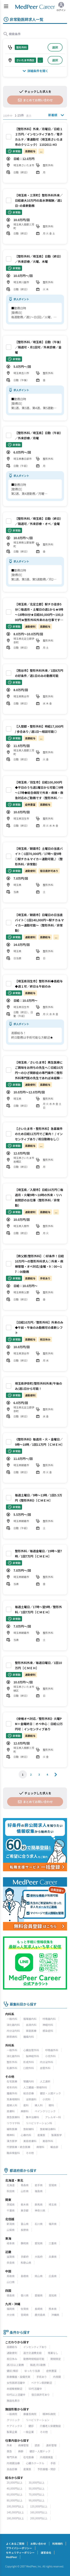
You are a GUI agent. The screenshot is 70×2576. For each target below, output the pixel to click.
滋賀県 (11, 2256)
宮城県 (53, 2185)
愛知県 (39, 2243)
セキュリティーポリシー (20, 2552)
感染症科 (48, 2031)
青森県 (25, 2185)
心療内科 (26, 2135)
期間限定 (55, 2359)
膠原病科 (12, 2037)
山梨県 (11, 2230)
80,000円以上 (15, 2500)
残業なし (53, 2353)
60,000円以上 (15, 2494)
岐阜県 (11, 2243)
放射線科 (28, 2129)
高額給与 (12, 2347)
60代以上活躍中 (16, 2394)
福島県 (39, 2191)
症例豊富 (51, 2371)
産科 (26, 2105)
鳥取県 (11, 2276)
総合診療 (28, 2093)
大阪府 (39, 2256)
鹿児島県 (40, 2315)
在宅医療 (12, 2081)
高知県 (53, 2295)
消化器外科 (13, 2056)
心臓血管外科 (31, 2050)
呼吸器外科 (51, 2050)
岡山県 (39, 2276)
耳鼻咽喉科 (13, 2099)
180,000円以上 (15, 2518)
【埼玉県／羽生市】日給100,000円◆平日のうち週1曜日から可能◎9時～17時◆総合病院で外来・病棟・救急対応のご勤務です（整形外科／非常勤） (39, 792)
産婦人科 (12, 2105)
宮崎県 (25, 2315)
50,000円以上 (37, 2488)
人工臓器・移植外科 (35, 2087)
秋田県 (11, 2191)
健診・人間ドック (50, 2093)
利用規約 (57, 2543)
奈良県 (11, 2262)
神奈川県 (40, 2210)
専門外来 (12, 2457)
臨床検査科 (13, 2153)
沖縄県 (55, 2315)
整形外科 (12, 2062)
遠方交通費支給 (32, 2353)
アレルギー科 (53, 2117)
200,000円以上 (39, 2518)
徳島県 (11, 2295)
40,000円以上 (15, 2488)
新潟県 (11, 2224)
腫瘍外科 (12, 2093)
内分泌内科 (13, 2031)
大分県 (11, 2315)
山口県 (11, 2282)
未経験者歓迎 (14, 2389)
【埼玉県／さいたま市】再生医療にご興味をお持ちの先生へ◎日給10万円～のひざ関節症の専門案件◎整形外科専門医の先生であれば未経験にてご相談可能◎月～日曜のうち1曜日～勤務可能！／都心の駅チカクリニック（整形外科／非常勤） (39, 1078)
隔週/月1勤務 (38, 2365)
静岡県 (25, 2243)
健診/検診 (12, 2371)
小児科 (46, 2099)
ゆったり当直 (32, 2371)
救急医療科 (13, 2117)
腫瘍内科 (28, 2037)
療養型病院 (29, 2414)
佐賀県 (25, 2309)
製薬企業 (12, 2432)
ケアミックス (14, 2426)
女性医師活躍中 (16, 2383)
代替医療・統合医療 (18, 2147)
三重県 (53, 2243)
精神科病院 (49, 2414)
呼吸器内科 (49, 2019)
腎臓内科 (28, 2081)
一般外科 (12, 2050)
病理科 (40, 2147)
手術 (53, 2463)
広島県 (53, 2276)
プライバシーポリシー (19, 2548)
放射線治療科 (48, 2129)
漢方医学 (12, 2141)
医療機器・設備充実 (18, 2377)
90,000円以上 (37, 2500)
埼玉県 (53, 2204)
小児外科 (50, 2056)
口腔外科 (28, 2068)
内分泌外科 (46, 2062)
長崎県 (39, 2309)
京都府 (25, 2256)
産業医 (41, 2135)
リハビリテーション (37, 2420)
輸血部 (54, 2147)
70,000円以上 (37, 2494)
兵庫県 (53, 2256)
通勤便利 (12, 2353)
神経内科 (48, 2025)
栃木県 (25, 2204)
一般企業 (28, 2432)
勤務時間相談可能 (33, 2359)
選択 (55, 47)
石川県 (39, 2224)
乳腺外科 (12, 2068)
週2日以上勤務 (15, 2365)
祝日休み (12, 2359)
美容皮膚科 (29, 2141)
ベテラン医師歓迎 (41, 2383)
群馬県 (39, 2204)
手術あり (41, 2377)
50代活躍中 (35, 2389)
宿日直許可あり (41, 2394)
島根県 (25, 2276)
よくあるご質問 (15, 2543)
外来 (9, 2445)
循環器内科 (29, 2019)
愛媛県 (39, 2295)
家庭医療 (31, 2031)
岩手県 (39, 2185)
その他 (30, 2153)
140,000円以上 (15, 2512)
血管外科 (45, 2068)
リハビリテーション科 (39, 2123)
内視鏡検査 (46, 2457)
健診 (31, 2426)
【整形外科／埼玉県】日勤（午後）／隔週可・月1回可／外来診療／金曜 (39, 347)
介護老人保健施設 (50, 2426)
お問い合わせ (38, 2543)
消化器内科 (13, 2025)
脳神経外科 (32, 2056)
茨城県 (11, 2204)
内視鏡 (57, 2377)
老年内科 (12, 2087)
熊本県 (53, 2309)
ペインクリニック (45, 2111)
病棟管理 (23, 2445)
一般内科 (12, 2019)
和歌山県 (26, 2262)
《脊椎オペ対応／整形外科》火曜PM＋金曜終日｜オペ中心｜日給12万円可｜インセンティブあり (39, 1723)
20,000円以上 (15, 2482)
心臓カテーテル (35, 2463)
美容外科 (48, 2141)
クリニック (13, 2420)
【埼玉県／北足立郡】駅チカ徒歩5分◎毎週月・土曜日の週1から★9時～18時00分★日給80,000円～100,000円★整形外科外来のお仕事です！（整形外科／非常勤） (39, 614)
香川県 (25, 2295)
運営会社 (46, 2552)
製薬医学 (56, 2135)
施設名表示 (13, 2400)
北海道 (11, 2185)
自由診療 (12, 2469)
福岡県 (11, 2309)
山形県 (25, 2191)
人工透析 (45, 2081)
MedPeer (11, 2557)
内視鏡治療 (13, 2463)
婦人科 (39, 2105)
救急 (9, 2451)
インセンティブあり (35, 2347)
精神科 (11, 2135)
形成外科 (28, 2062)
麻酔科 (25, 2111)
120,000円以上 (39, 2506)
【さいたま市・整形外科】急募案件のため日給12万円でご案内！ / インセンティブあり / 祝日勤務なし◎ (39, 1133)
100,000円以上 (15, 2506)
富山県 (25, 2224)
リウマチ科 (13, 2123)
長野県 (25, 2230)
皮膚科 (11, 2111)
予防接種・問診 (46, 2469)
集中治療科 (32, 2117)
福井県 (53, 2224)
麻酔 (20, 2451)
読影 (37, 2445)
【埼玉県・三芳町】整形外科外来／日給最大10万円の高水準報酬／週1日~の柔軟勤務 (39, 200)
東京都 (25, 2210)
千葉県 (11, 2210)
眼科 (51, 2105)
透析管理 (51, 2445)
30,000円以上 (37, 2482)
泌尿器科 (31, 2099)
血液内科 (31, 2025)
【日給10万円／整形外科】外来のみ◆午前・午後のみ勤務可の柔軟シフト (39, 1327)
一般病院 (12, 2414)
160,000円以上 (39, 2512)
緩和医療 (12, 2129)
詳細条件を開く (35, 70)
